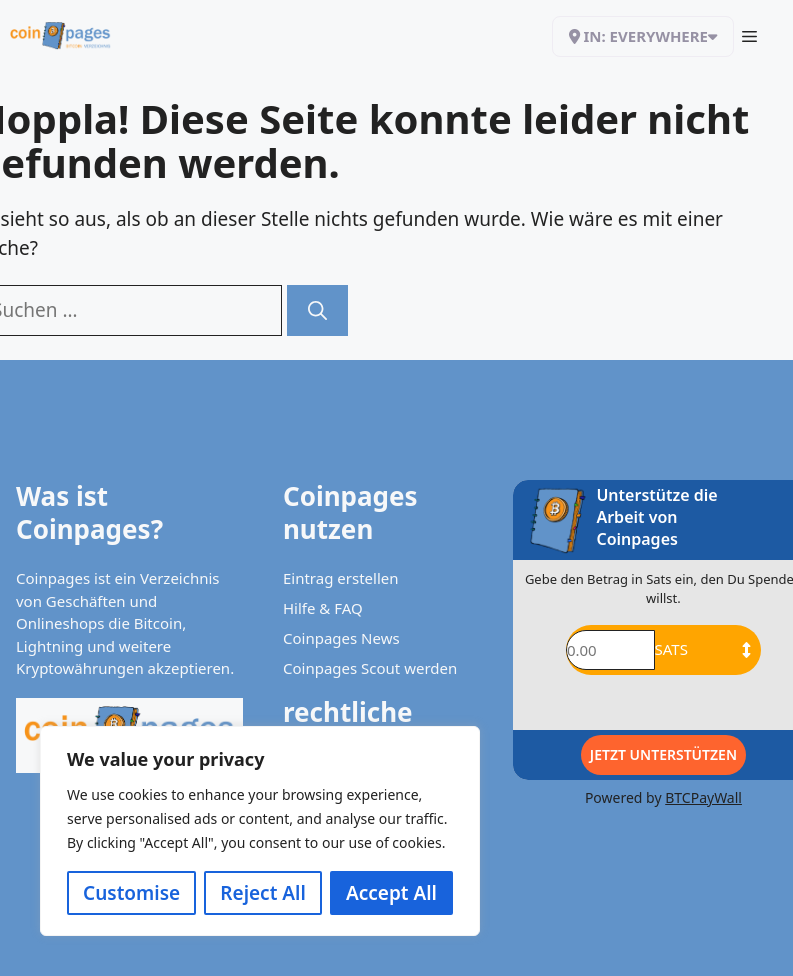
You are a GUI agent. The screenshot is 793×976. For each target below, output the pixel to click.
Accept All (391, 893)
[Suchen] (317, 310)
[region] (260, 831)
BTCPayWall (703, 797)
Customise (131, 893)
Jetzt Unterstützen (663, 754)
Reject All (263, 893)
